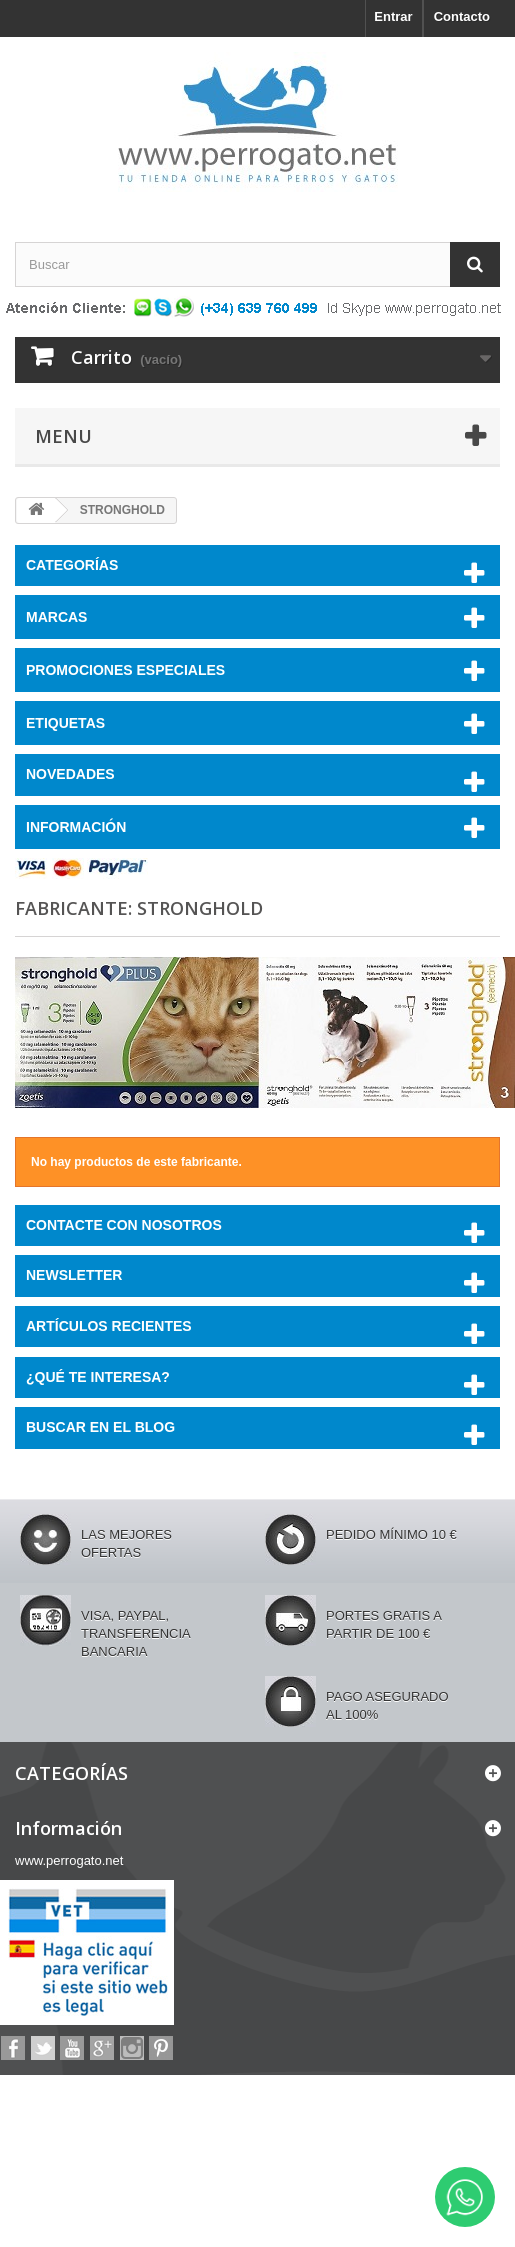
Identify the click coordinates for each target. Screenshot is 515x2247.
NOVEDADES (70, 774)
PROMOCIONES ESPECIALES (125, 670)
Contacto (462, 16)
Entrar (393, 16)
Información (76, 827)
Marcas (56, 617)
